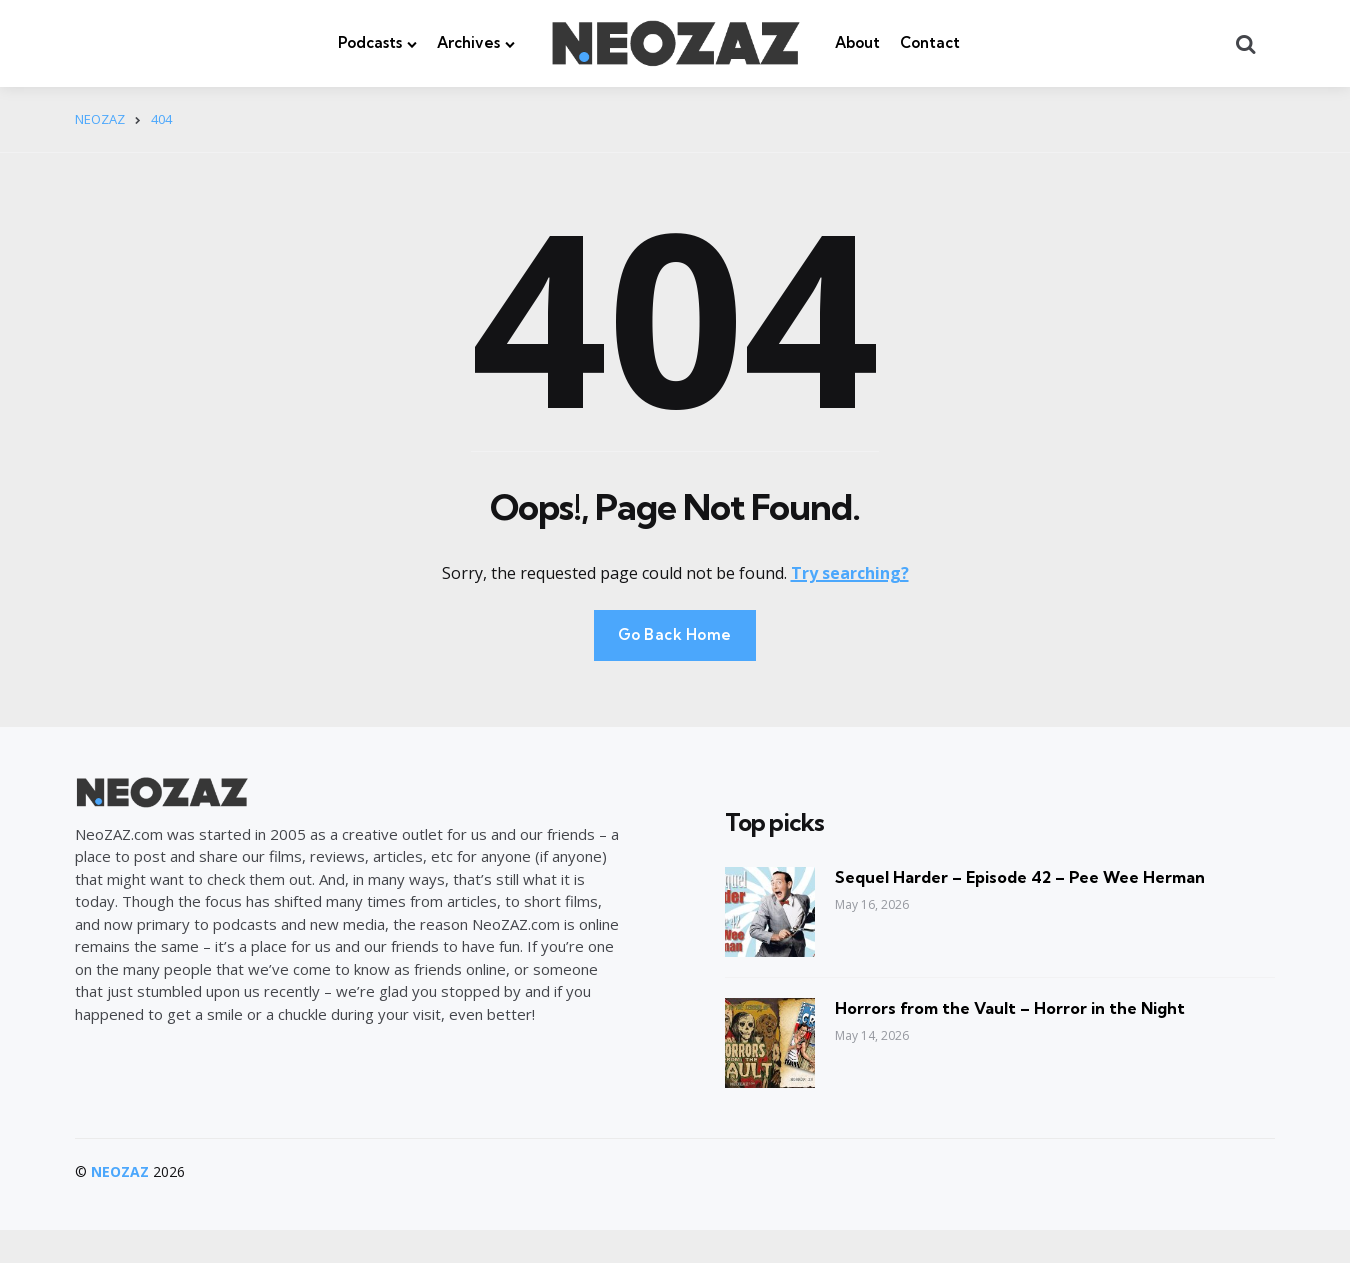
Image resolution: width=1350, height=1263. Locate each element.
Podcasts (370, 42)
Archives (468, 42)
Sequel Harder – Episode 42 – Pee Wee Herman (1020, 877)
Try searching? (850, 573)
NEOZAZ (120, 1171)
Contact (930, 42)
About (857, 42)
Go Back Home (675, 634)
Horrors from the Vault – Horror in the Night (1010, 1008)
